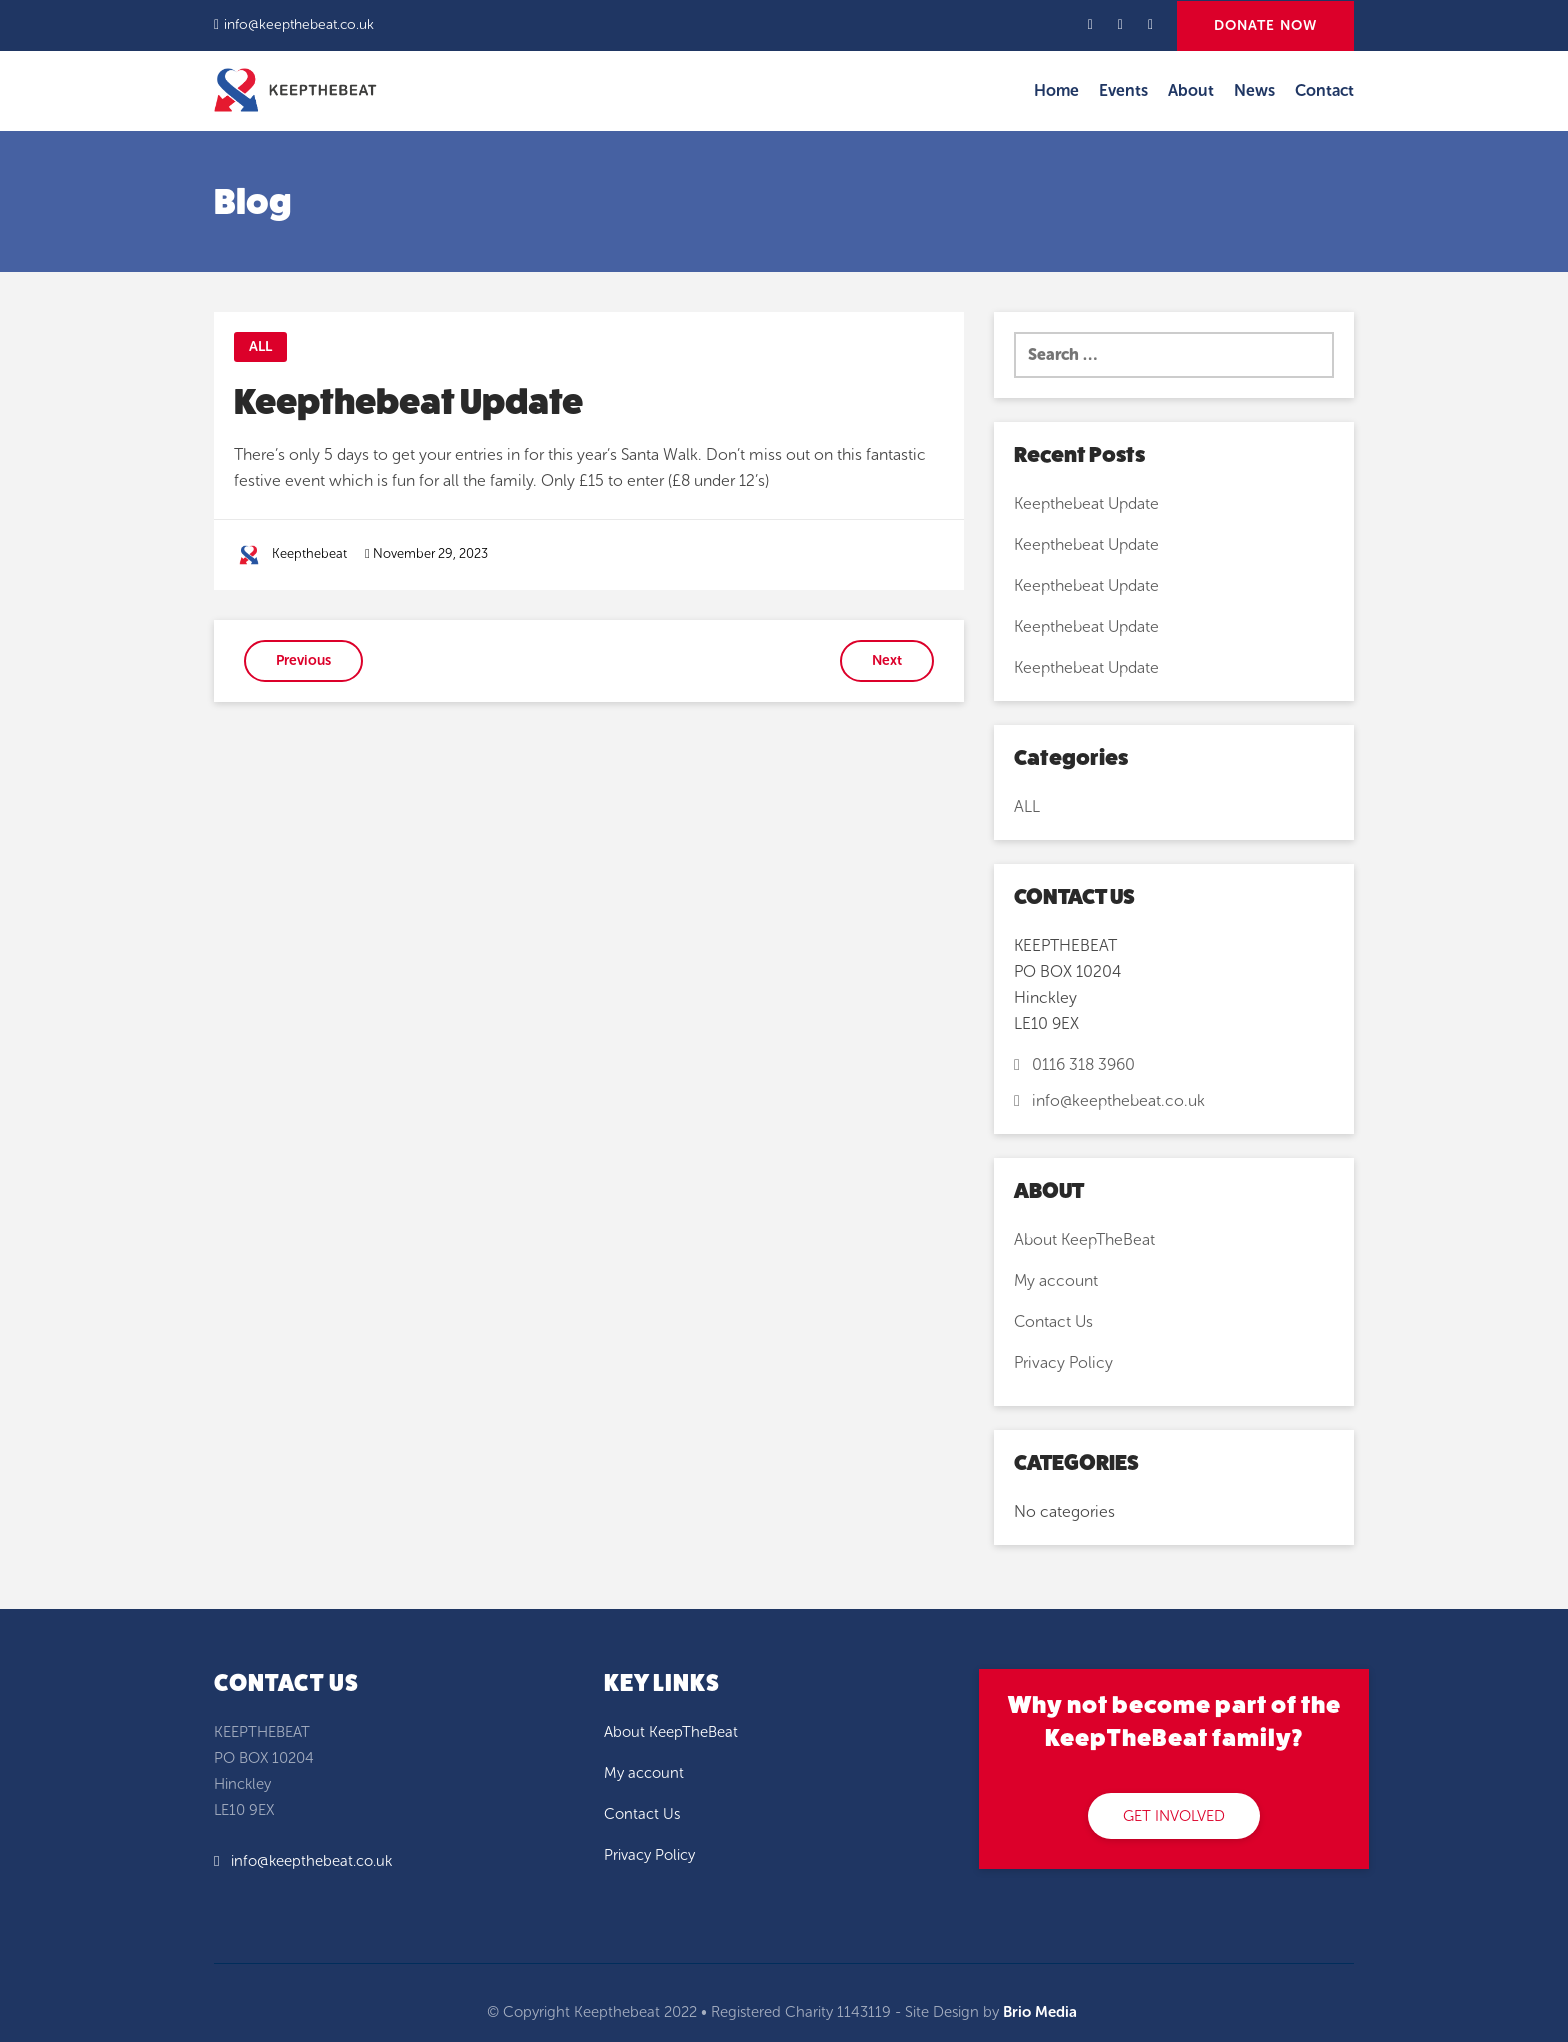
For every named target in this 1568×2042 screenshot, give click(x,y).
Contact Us (1053, 1321)
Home (1056, 90)
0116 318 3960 (1074, 1064)
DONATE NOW (1265, 25)
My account (1056, 1280)
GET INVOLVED (1174, 1816)
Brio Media (1040, 2012)
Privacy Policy (1063, 1362)
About (1191, 90)
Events (1123, 90)
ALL (260, 346)
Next (887, 660)
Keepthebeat (309, 553)
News (1254, 90)
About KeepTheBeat (1084, 1239)
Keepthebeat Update (1086, 503)
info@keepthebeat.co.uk (299, 24)
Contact (1324, 90)
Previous (303, 660)
